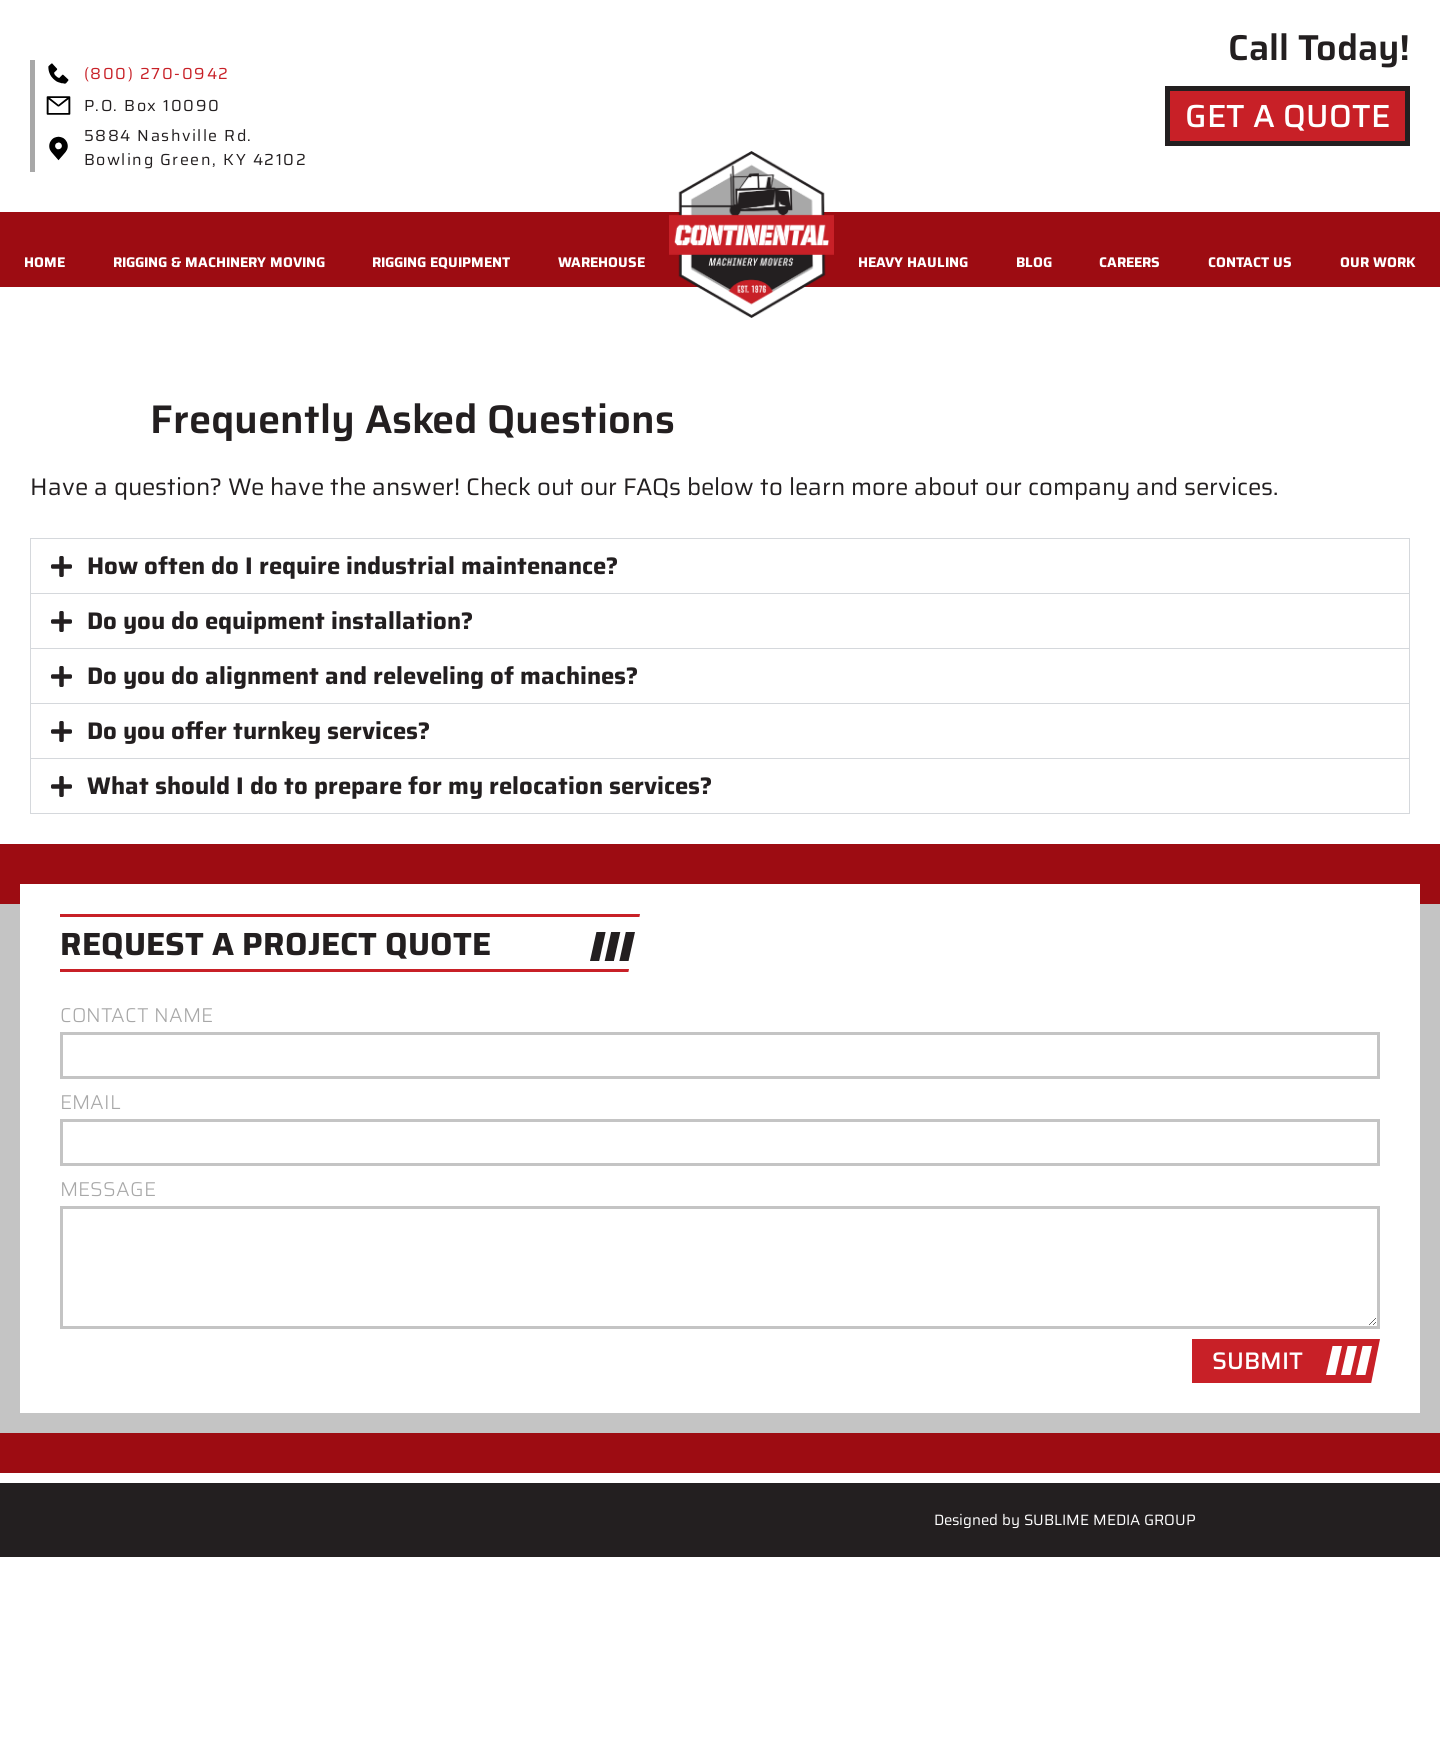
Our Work (1378, 262)
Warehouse (601, 262)
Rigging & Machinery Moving (219, 262)
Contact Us (1250, 262)
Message (108, 1190)
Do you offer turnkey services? (258, 731)
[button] (720, 566)
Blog (1034, 262)
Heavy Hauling (913, 262)
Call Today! (1319, 47)
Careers (1129, 262)
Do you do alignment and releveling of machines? (362, 676)
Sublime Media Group (1110, 1520)
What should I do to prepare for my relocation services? (399, 786)
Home (44, 262)
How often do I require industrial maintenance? (352, 566)
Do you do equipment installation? (280, 621)
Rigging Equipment (441, 262)
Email (90, 1103)
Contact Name (136, 1016)
